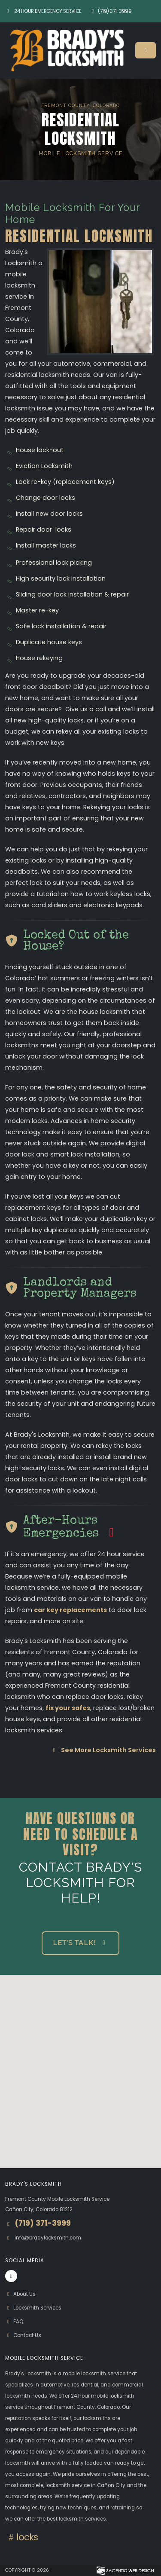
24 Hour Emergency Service (43, 11)
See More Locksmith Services (103, 1750)
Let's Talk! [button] (80, 1943)
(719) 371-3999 (111, 11)
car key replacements (70, 1610)
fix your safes (68, 1708)
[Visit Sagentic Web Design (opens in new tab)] (125, 2570)
